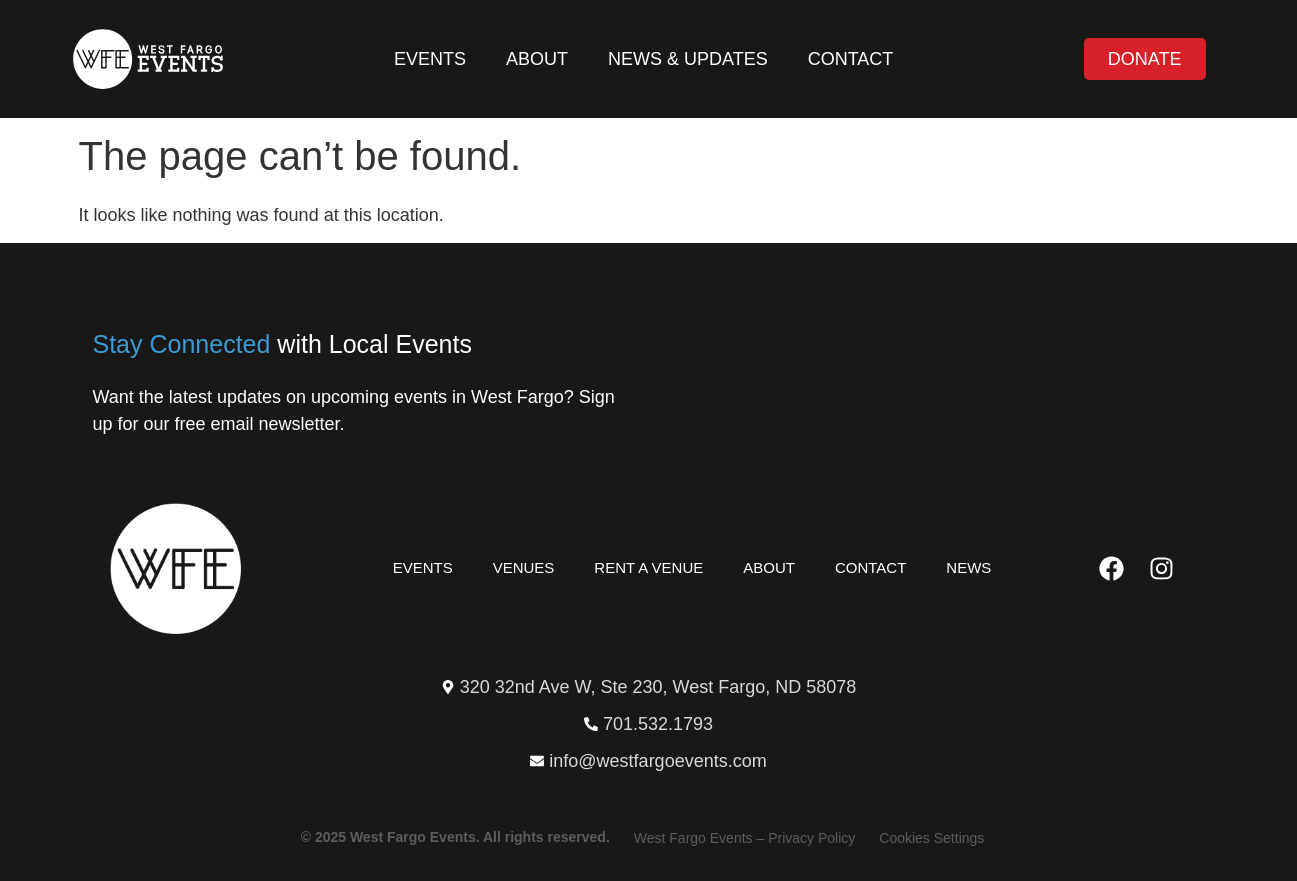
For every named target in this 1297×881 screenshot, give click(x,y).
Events (430, 59)
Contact (851, 59)
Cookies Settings (931, 838)
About (537, 59)
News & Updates (688, 59)
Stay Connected (182, 344)
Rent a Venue (648, 567)
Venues (524, 567)
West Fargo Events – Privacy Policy (744, 838)
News (968, 567)
